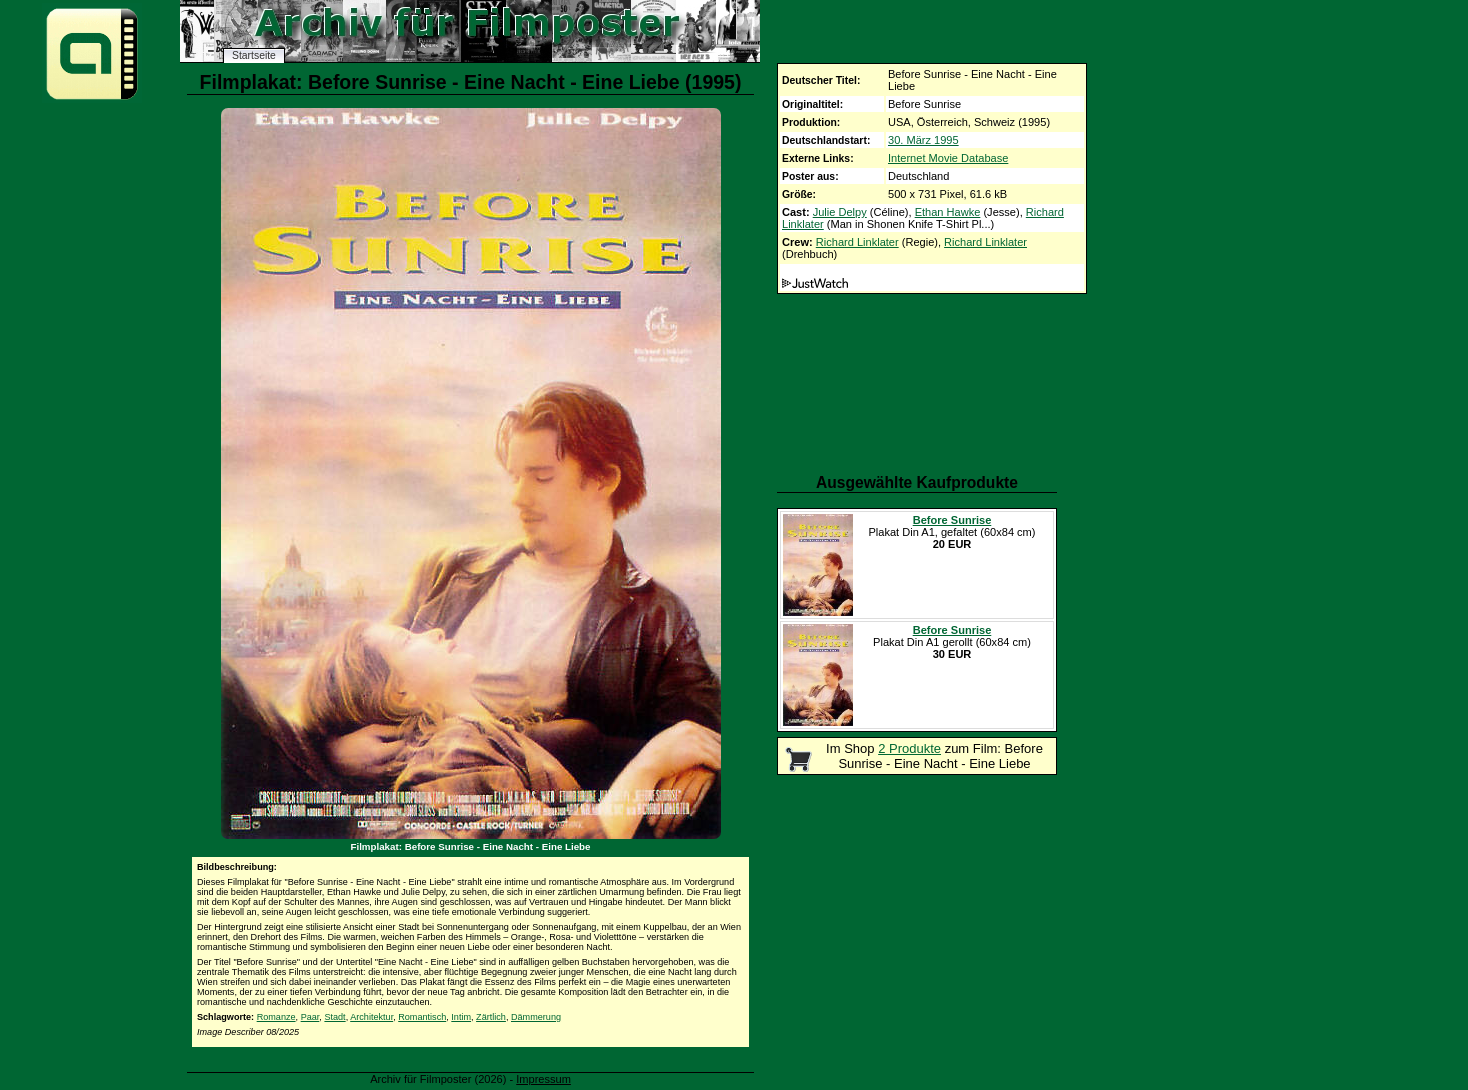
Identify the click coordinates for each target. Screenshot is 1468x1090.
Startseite (254, 55)
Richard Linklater (857, 242)
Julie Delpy (840, 212)
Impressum (543, 1079)
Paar (310, 1017)
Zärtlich (491, 1017)
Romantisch (422, 1017)
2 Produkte (909, 748)
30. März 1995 (923, 140)
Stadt (334, 1017)
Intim (461, 1017)
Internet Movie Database (948, 158)
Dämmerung (536, 1017)
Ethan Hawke (948, 212)
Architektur (371, 1017)
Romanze (276, 1017)
